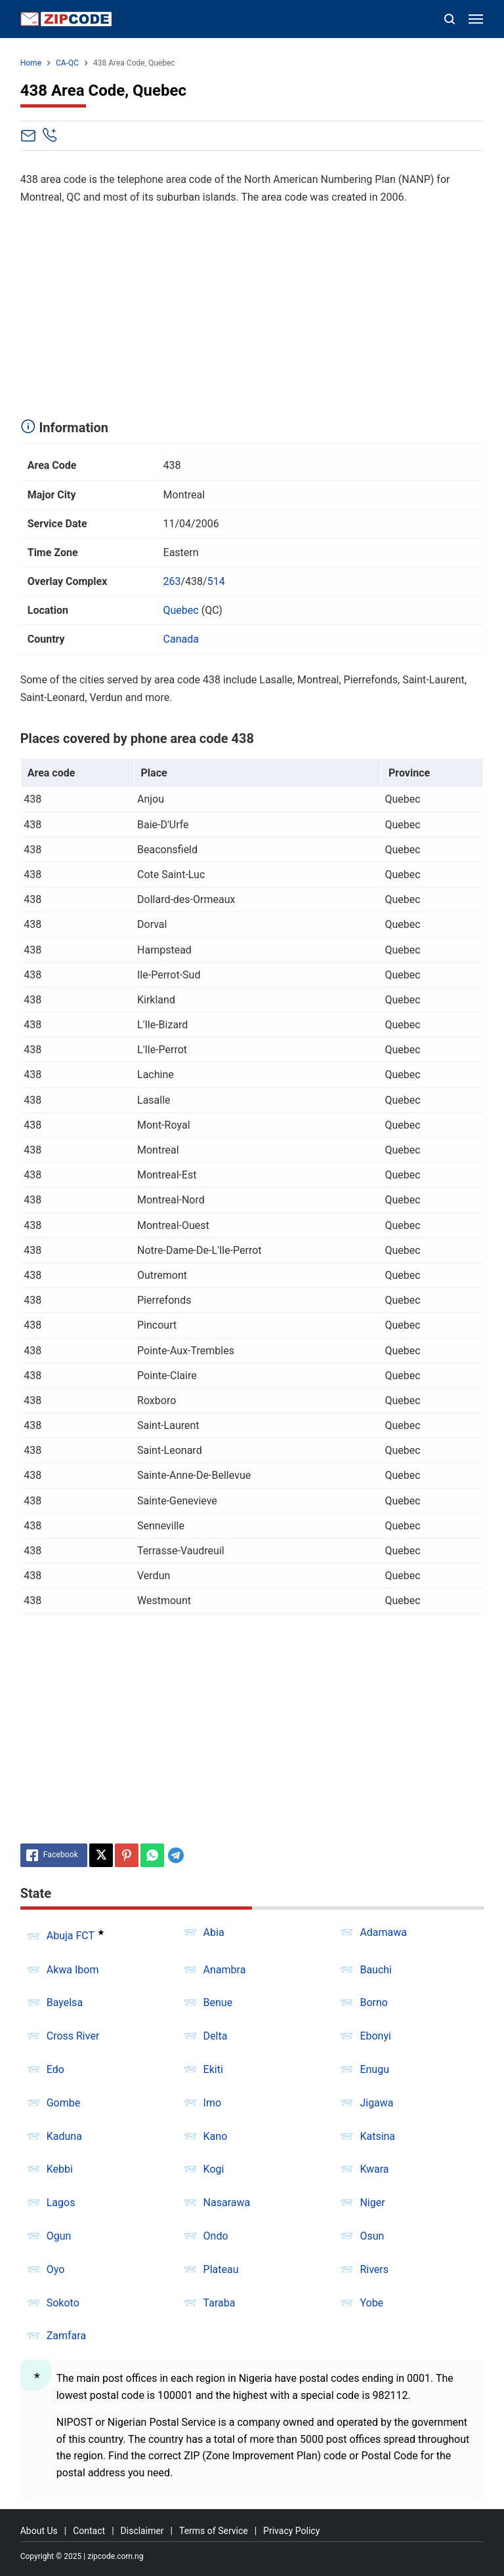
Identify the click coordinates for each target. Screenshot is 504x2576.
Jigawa (376, 2103)
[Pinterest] (126, 1855)
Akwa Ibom (73, 1969)
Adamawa (383, 1932)
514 (216, 581)
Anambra (224, 1969)
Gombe (64, 2103)
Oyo (56, 2269)
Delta (215, 2036)
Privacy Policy (291, 2531)
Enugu (374, 2069)
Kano (215, 2136)
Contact (89, 2531)
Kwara (374, 2169)
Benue (218, 2002)
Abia (213, 1932)
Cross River (73, 2036)
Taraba (219, 2303)
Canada (181, 639)
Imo (212, 2103)
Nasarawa (227, 2202)
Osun (372, 2236)
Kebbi (60, 2169)
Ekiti (213, 2069)
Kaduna (64, 2136)
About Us (39, 2531)
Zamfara (66, 2335)
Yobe (371, 2303)
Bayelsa (65, 2002)
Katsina (377, 2136)
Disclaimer (142, 2531)
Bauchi (376, 1969)
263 (172, 581)
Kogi (213, 2169)
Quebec (181, 610)
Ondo (215, 2236)
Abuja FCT (70, 1936)
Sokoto (63, 2303)
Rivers (374, 2269)
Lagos (61, 2202)
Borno (373, 2002)
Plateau (221, 2269)
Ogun (59, 2236)
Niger (372, 2202)
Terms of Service (213, 2531)
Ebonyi (375, 2036)
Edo (55, 2069)
